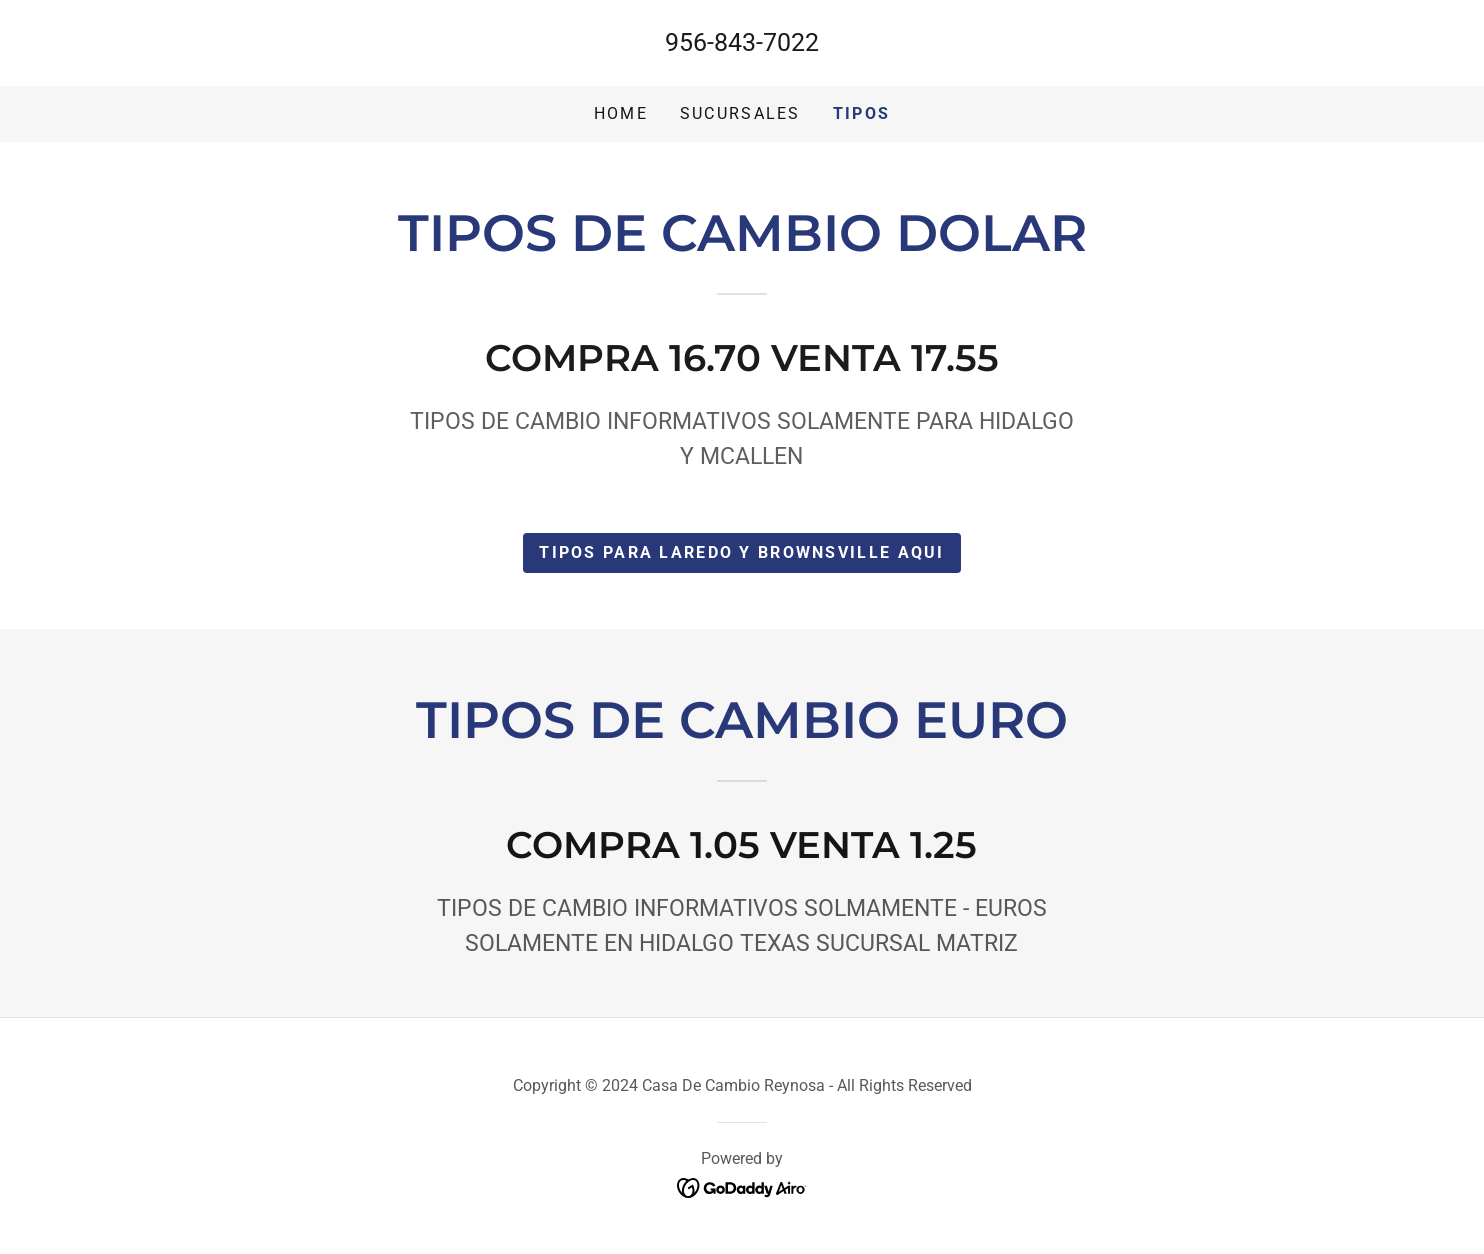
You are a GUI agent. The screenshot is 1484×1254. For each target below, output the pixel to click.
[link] (742, 1185)
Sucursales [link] (740, 113)
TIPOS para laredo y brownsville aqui (741, 552)
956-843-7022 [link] (742, 42)
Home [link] (621, 113)
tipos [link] (861, 113)
